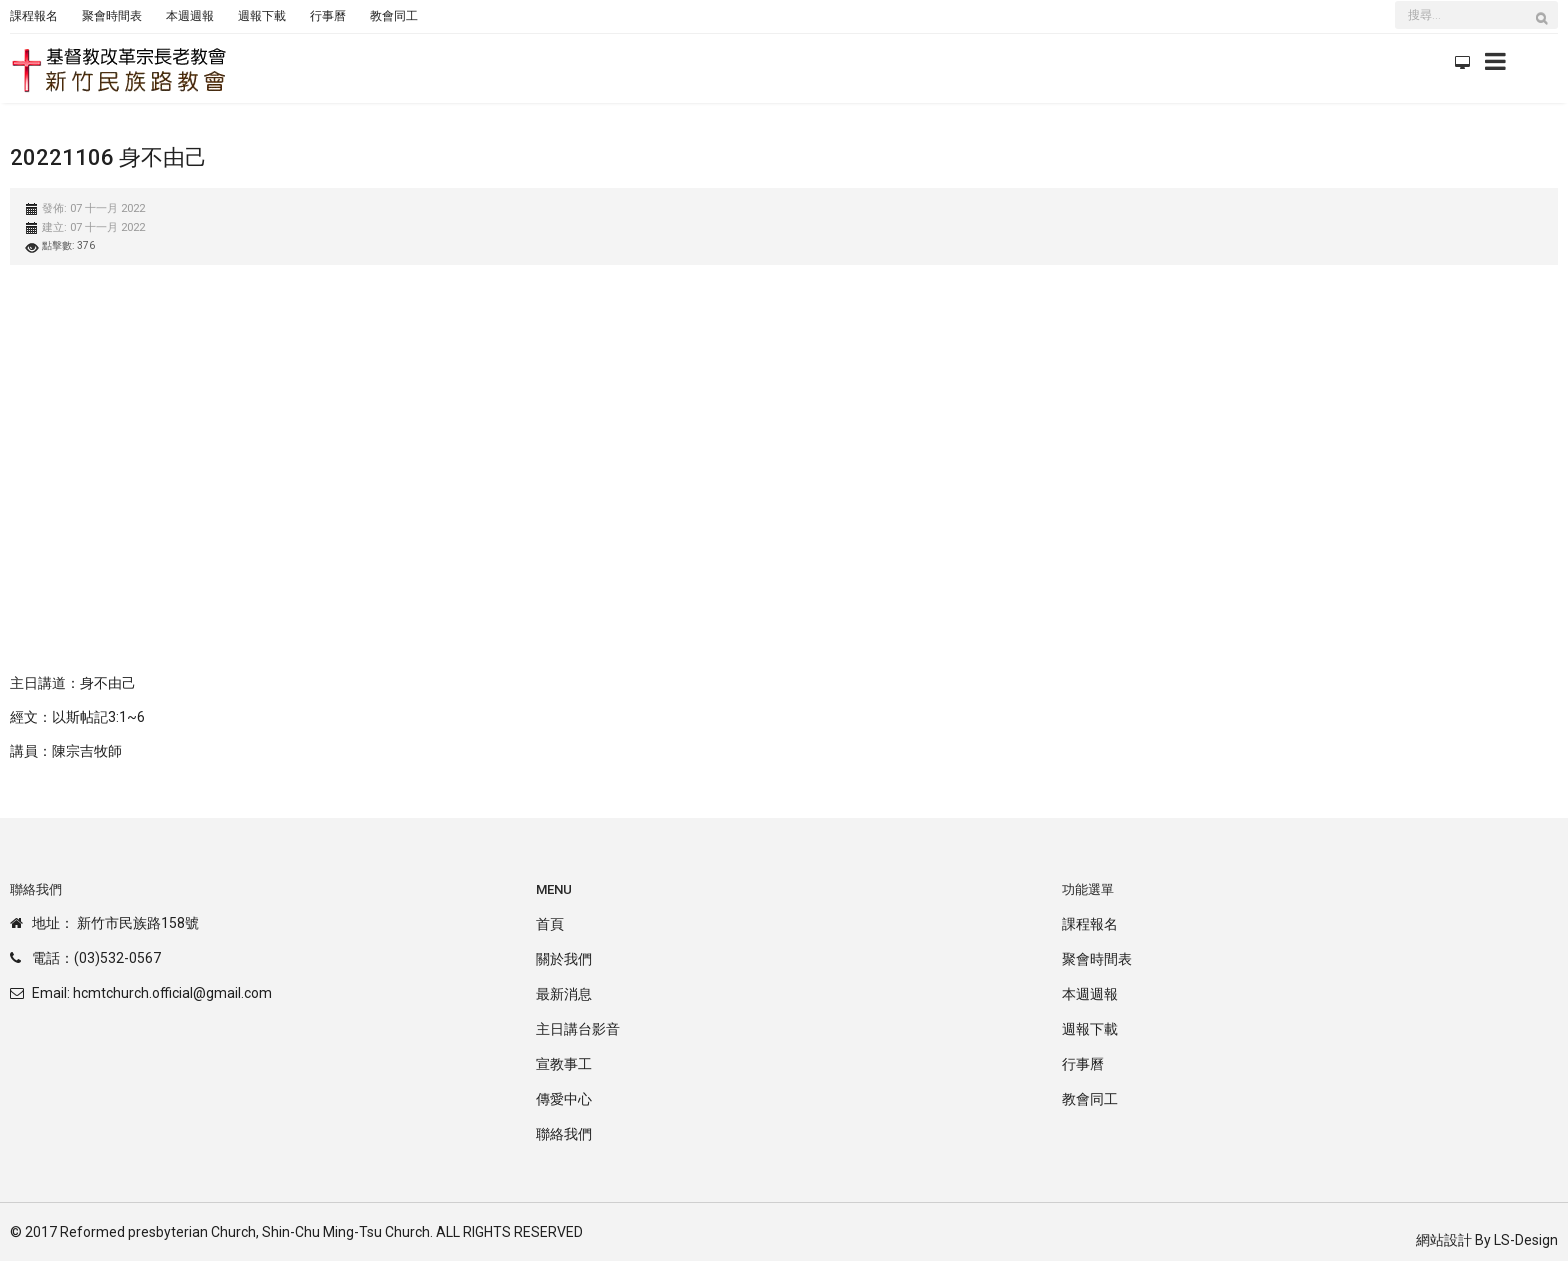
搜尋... (1395, 3)
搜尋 (1547, 28)
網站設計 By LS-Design (1487, 1240)
